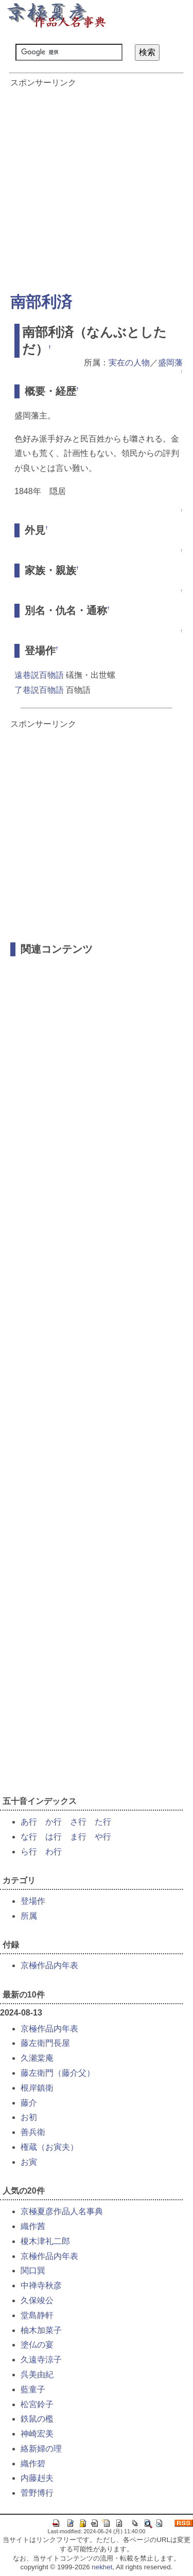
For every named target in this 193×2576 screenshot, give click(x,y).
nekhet (102, 2567)
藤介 (29, 2102)
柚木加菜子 (41, 2330)
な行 (29, 1836)
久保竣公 (37, 2300)
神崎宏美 (37, 2433)
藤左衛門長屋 (45, 2043)
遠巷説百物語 (39, 675)
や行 (103, 1836)
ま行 (78, 1836)
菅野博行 (37, 2493)
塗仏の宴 (37, 2344)
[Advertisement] (96, 185)
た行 (103, 1821)
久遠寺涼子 (41, 2359)
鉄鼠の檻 (37, 2418)
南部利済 (41, 301)
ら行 (29, 1851)
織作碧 (33, 2463)
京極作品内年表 (49, 1965)
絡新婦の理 (41, 2448)
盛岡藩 (170, 362)
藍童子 (33, 2389)
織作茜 (33, 2226)
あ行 (29, 1821)
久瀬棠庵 (37, 2058)
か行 (53, 1821)
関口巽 (33, 2270)
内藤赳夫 (37, 2478)
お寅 (29, 2162)
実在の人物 (129, 362)
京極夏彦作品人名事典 (62, 2211)
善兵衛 (33, 2132)
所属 (29, 1916)
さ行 (78, 1821)
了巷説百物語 (39, 690)
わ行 (53, 1851)
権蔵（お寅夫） (49, 2147)
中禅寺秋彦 (41, 2285)
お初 (29, 2117)
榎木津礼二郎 (45, 2241)
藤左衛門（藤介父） (58, 2073)
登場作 (33, 1901)
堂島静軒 (37, 2315)
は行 (53, 1836)
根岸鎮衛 (37, 2087)
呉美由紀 (37, 2374)
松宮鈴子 (37, 2404)
